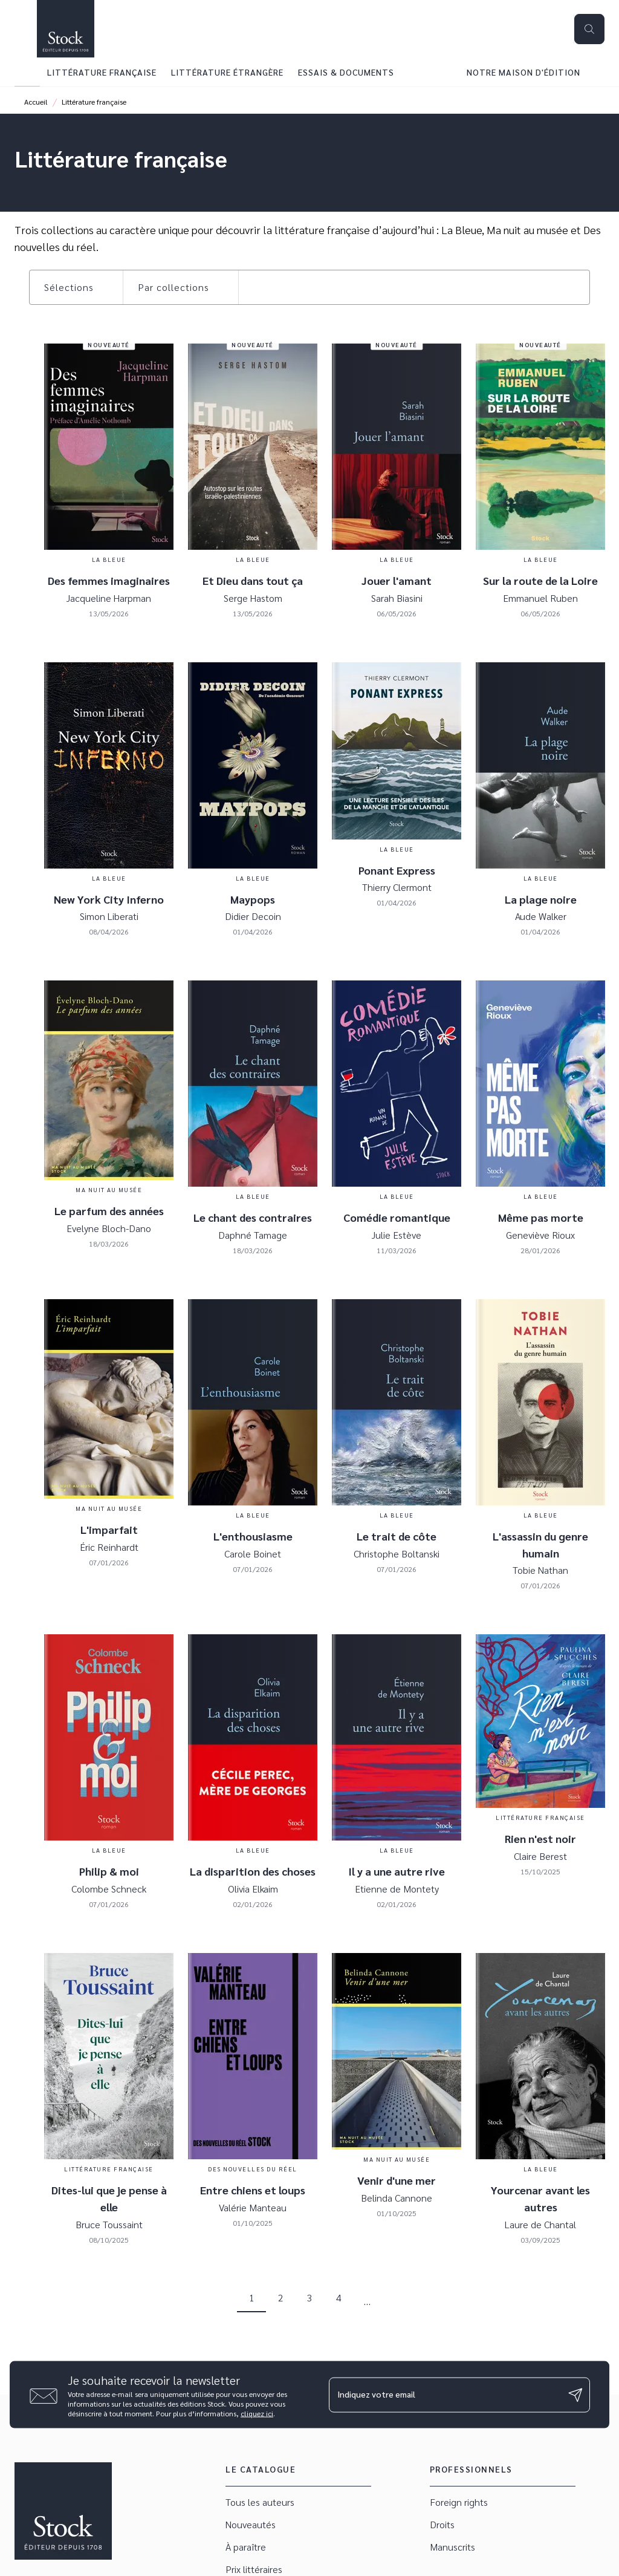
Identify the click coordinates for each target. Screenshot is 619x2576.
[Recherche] (589, 29)
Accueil (36, 101)
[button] (76, 287)
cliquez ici (257, 2413)
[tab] (27, 71)
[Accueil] (65, 28)
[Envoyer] (575, 2394)
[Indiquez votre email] (444, 2394)
